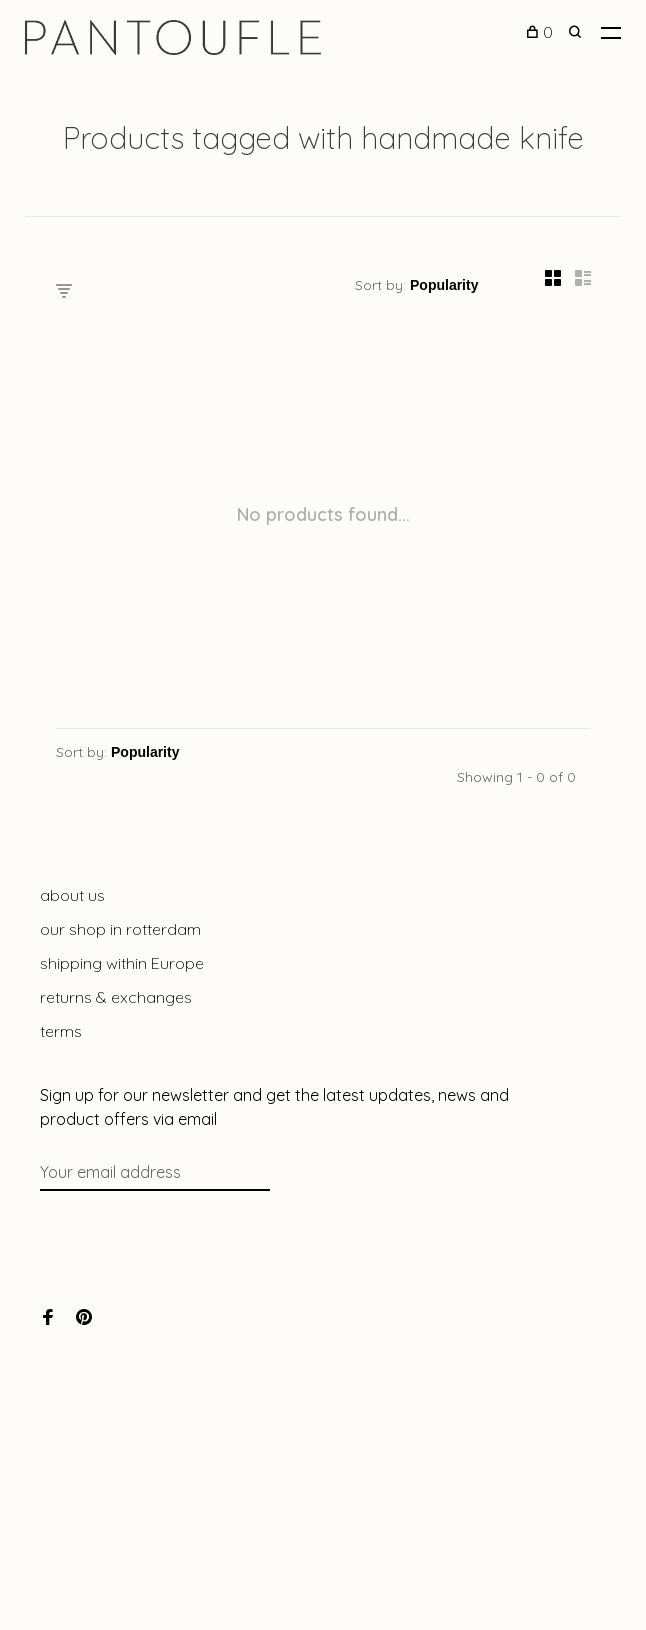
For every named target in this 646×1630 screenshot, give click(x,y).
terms (61, 1031)
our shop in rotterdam (120, 929)
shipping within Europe (122, 963)
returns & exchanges (116, 997)
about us (72, 895)
